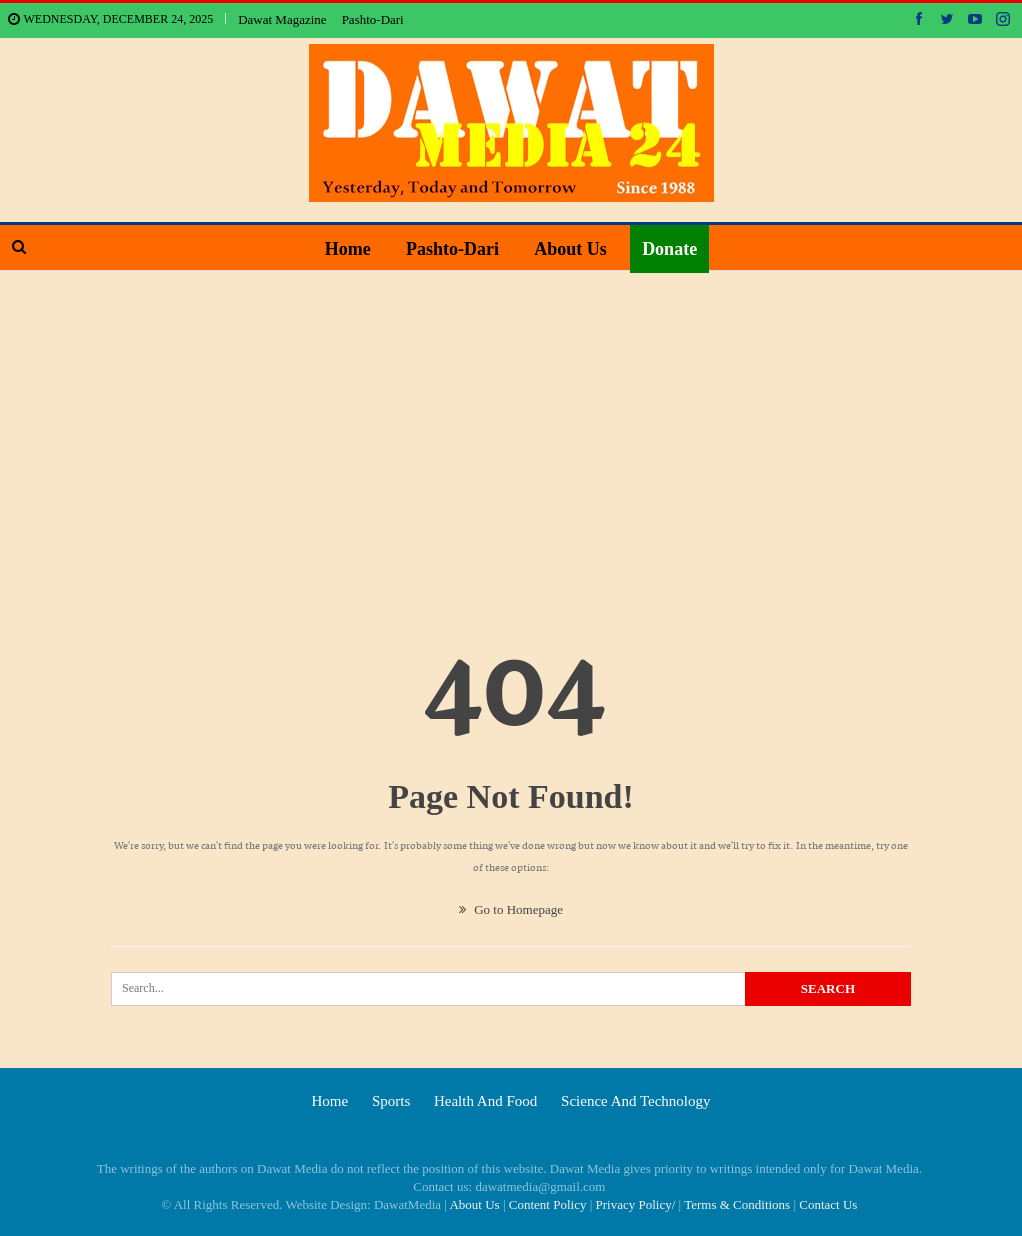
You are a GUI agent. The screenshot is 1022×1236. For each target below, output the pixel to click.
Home (348, 249)
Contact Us (828, 1204)
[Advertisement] (511, 421)
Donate (669, 249)
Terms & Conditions (737, 1204)
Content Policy (548, 1204)
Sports (391, 1101)
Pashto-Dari (373, 19)
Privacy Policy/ (636, 1204)
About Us (570, 249)
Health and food (485, 1101)
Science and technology (635, 1101)
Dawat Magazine (282, 19)
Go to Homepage (511, 909)
